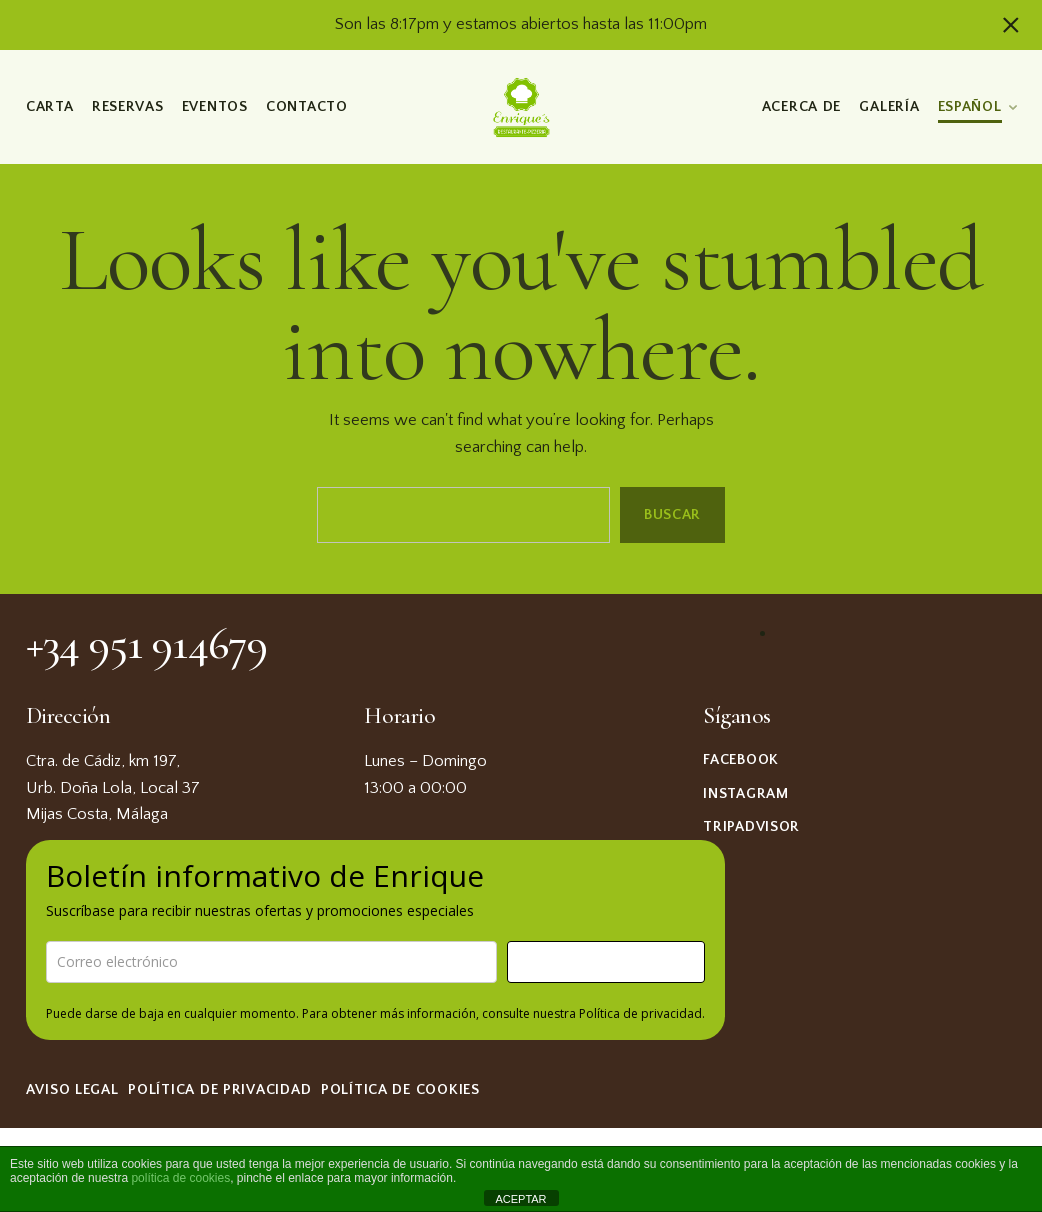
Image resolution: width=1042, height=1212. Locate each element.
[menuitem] (976, 103)
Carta (50, 107)
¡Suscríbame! (606, 961)
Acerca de (801, 107)
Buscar (672, 514)
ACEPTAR (520, 1199)
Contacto (307, 107)
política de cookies (180, 1178)
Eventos (214, 107)
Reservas (127, 107)
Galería (889, 107)
